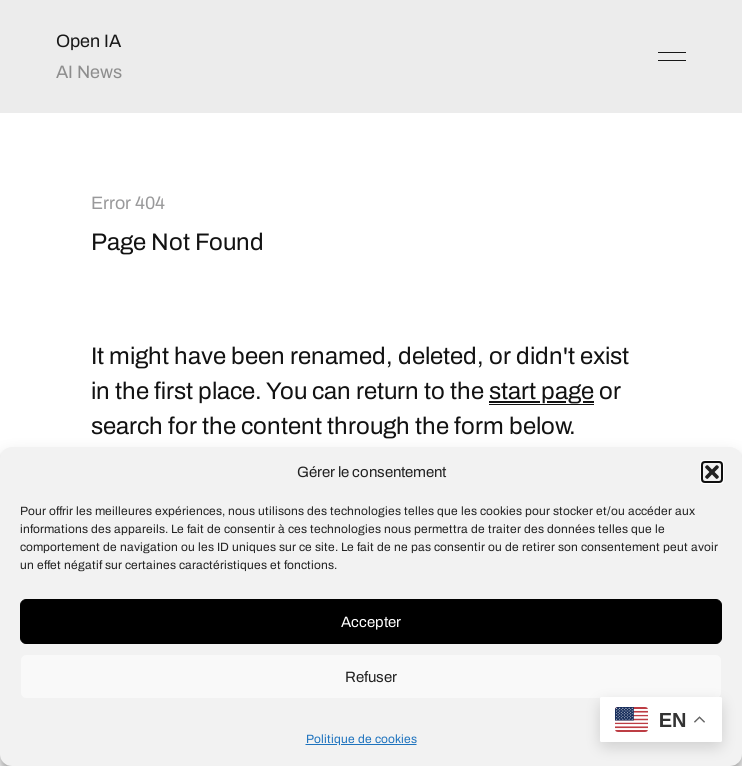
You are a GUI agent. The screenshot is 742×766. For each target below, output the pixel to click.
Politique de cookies (361, 739)
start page (541, 391)
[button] (712, 472)
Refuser (371, 677)
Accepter (371, 622)
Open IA (88, 41)
